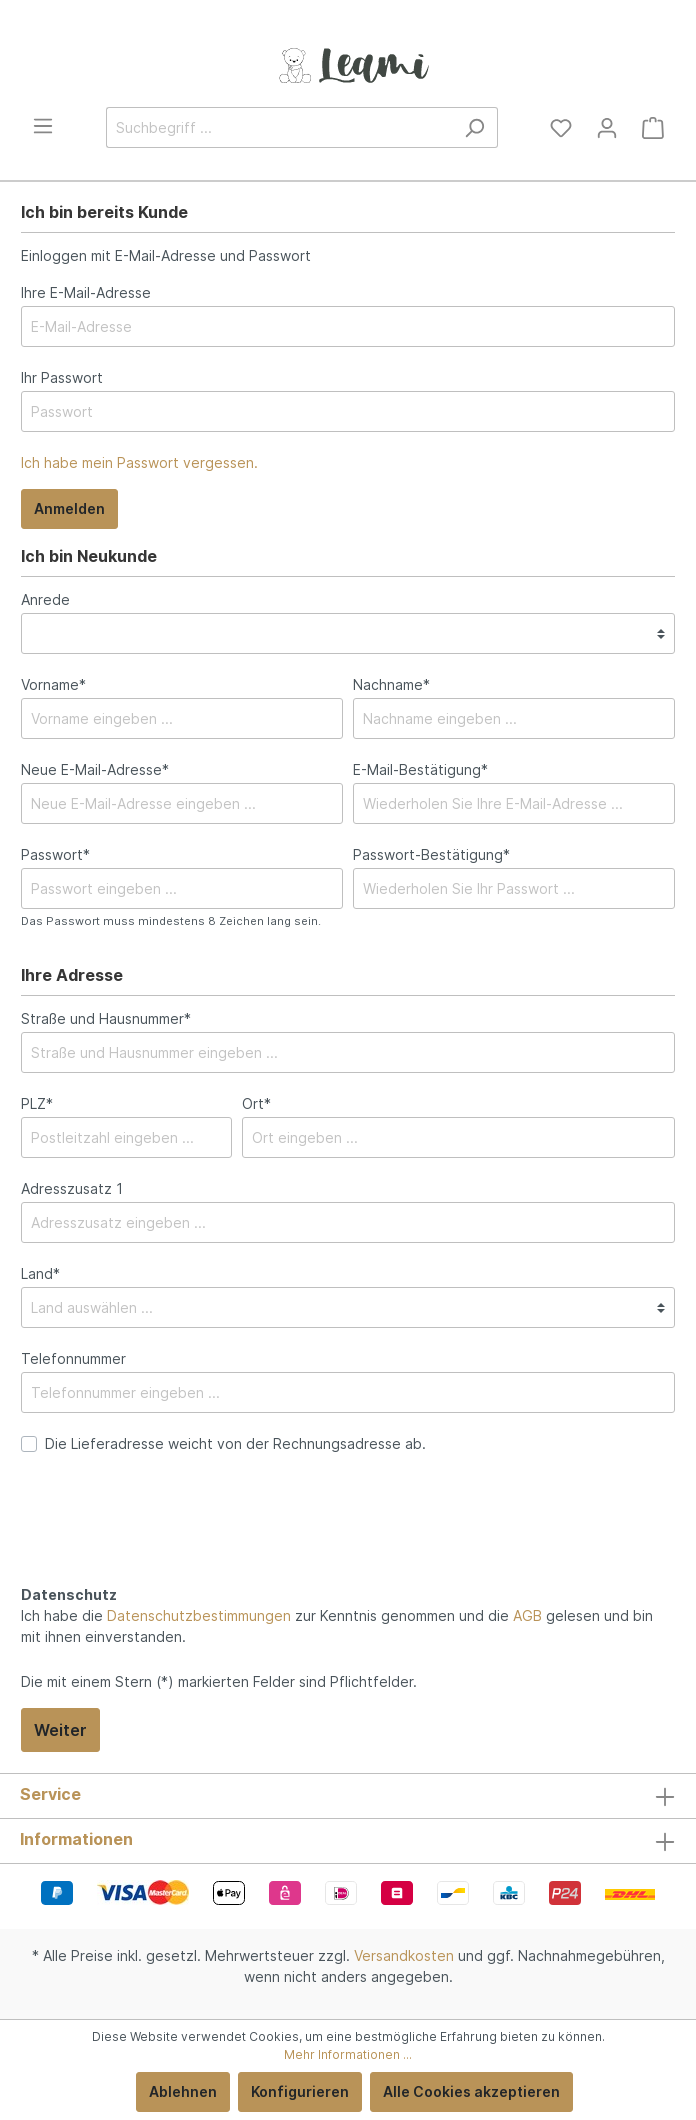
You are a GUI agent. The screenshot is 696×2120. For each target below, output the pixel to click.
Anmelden (69, 508)
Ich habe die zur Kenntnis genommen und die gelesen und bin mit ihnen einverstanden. (337, 1626)
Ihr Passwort (62, 377)
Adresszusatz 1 (72, 1188)
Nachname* (391, 684)
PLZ (37, 1103)
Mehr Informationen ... (348, 2054)
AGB (527, 1615)
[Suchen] (474, 127)
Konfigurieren (300, 2091)
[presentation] (173, 1541)
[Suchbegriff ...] (279, 127)
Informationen (76, 1839)
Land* (40, 1273)
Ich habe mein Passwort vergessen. (139, 462)
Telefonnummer (73, 1358)
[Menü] (43, 126)
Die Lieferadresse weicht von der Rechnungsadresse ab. (235, 1443)
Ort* (256, 1103)
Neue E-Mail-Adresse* (95, 769)
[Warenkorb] (653, 128)
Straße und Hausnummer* (106, 1018)
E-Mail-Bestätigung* (420, 769)
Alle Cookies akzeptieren (471, 2091)
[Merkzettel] (561, 128)
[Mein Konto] (607, 128)
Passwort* (55, 854)
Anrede (45, 599)
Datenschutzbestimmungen (199, 1615)
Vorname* (53, 684)
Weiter (60, 1730)
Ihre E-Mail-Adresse (86, 292)
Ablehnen (183, 2091)
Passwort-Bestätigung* (431, 854)
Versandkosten (404, 1955)
